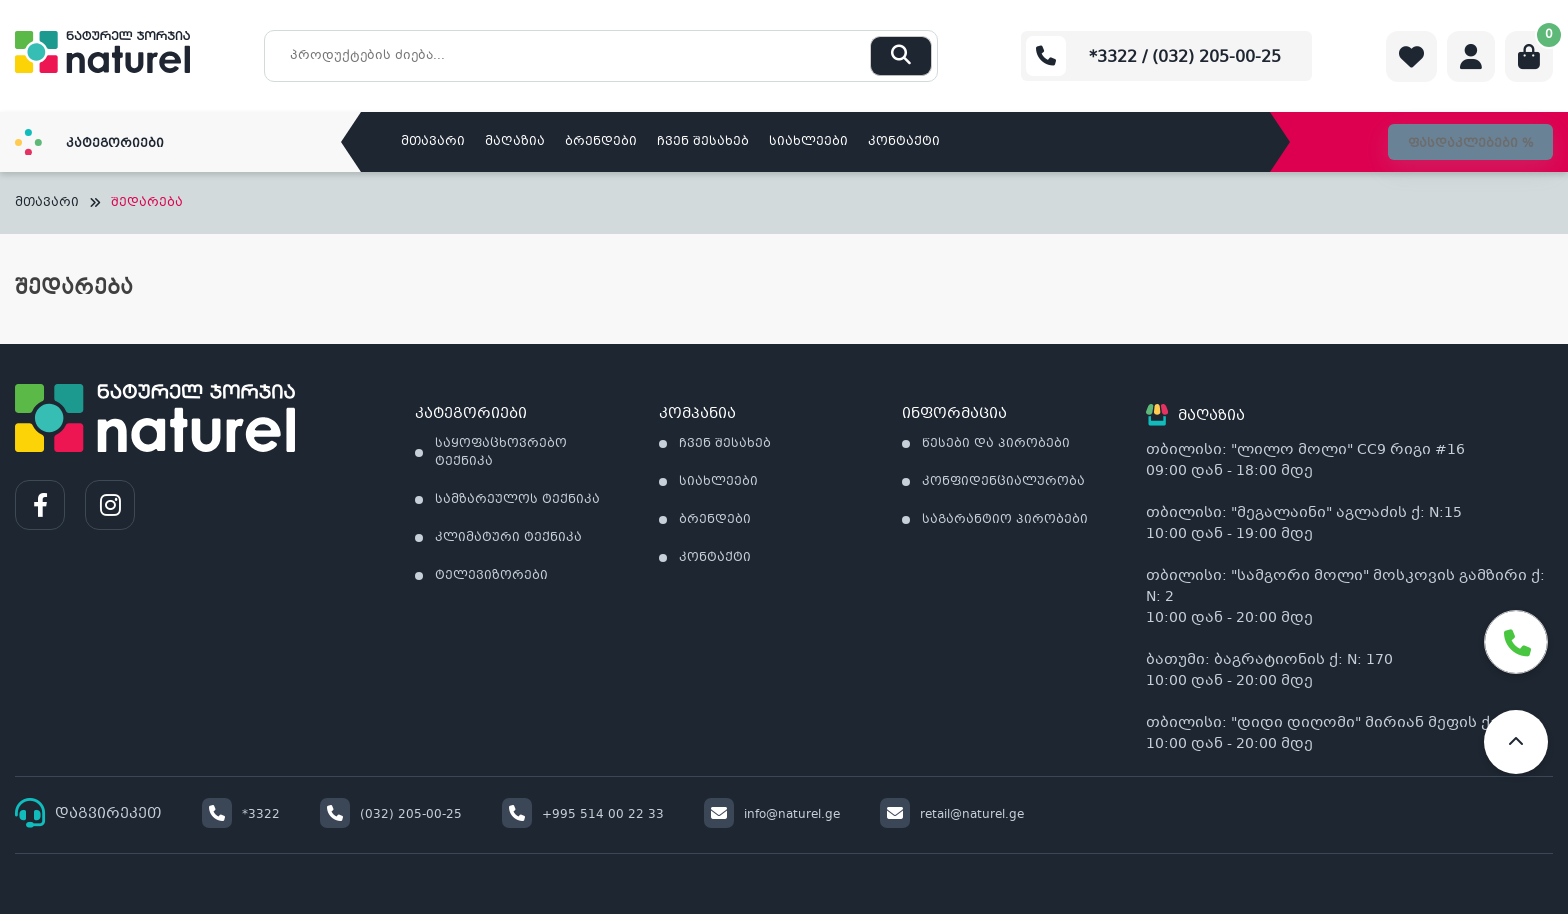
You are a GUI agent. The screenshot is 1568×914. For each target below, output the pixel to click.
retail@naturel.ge (952, 815)
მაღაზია (515, 142)
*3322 (241, 815)
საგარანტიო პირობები (1005, 520)
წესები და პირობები (996, 444)
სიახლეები (808, 142)
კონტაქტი (904, 142)
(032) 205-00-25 (391, 815)
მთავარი (433, 142)
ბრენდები (601, 142)
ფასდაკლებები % (1470, 144)
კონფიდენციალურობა (1003, 482)
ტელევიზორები (491, 576)
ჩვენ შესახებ (703, 142)
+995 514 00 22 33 (583, 815)
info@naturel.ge (772, 815)
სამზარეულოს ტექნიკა (517, 500)
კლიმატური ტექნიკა (508, 538)
